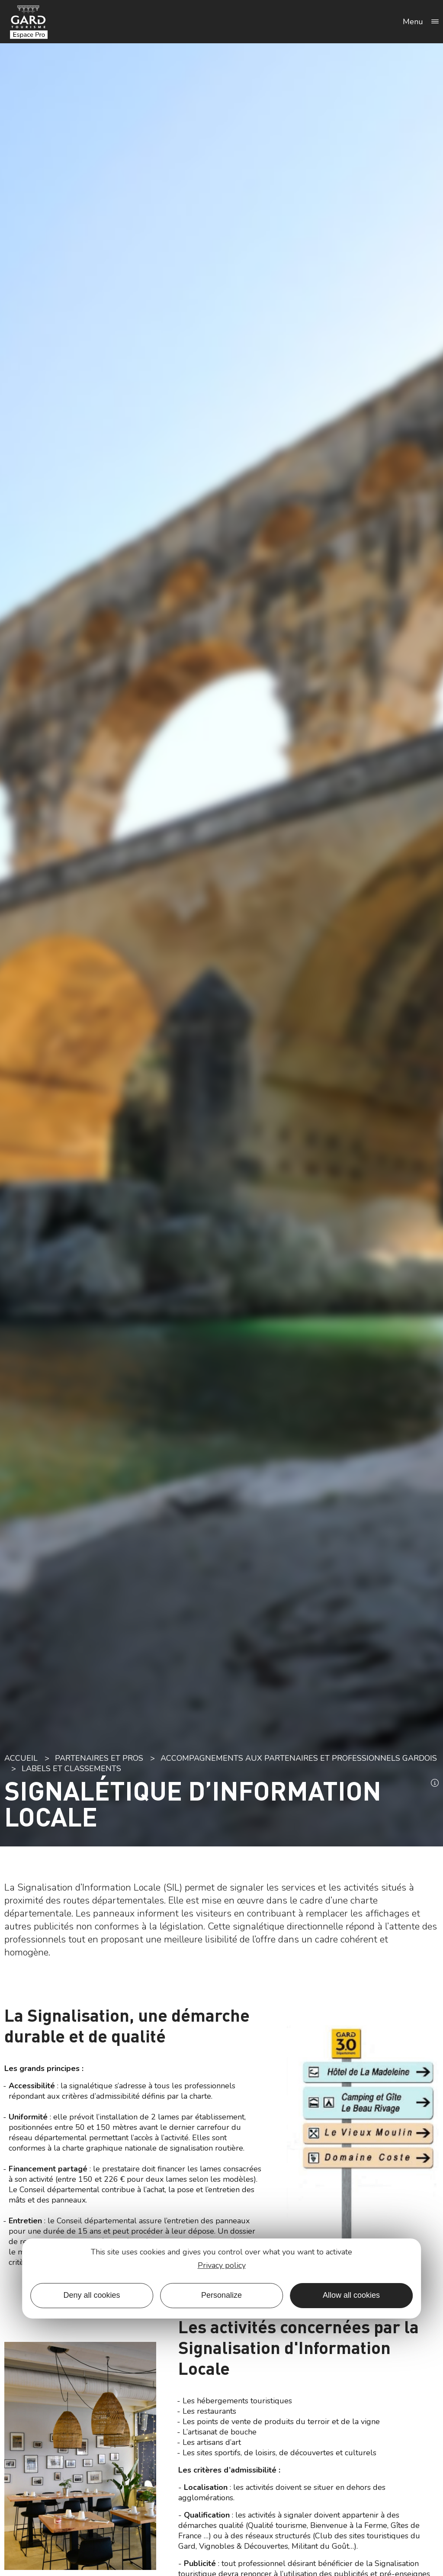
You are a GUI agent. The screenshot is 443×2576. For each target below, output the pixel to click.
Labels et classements (71, 1768)
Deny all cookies (91, 2295)
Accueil (21, 1758)
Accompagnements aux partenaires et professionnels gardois (299, 1758)
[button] (435, 1784)
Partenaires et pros (99, 1758)
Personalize (221, 2295)
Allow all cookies (351, 2295)
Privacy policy (222, 2265)
